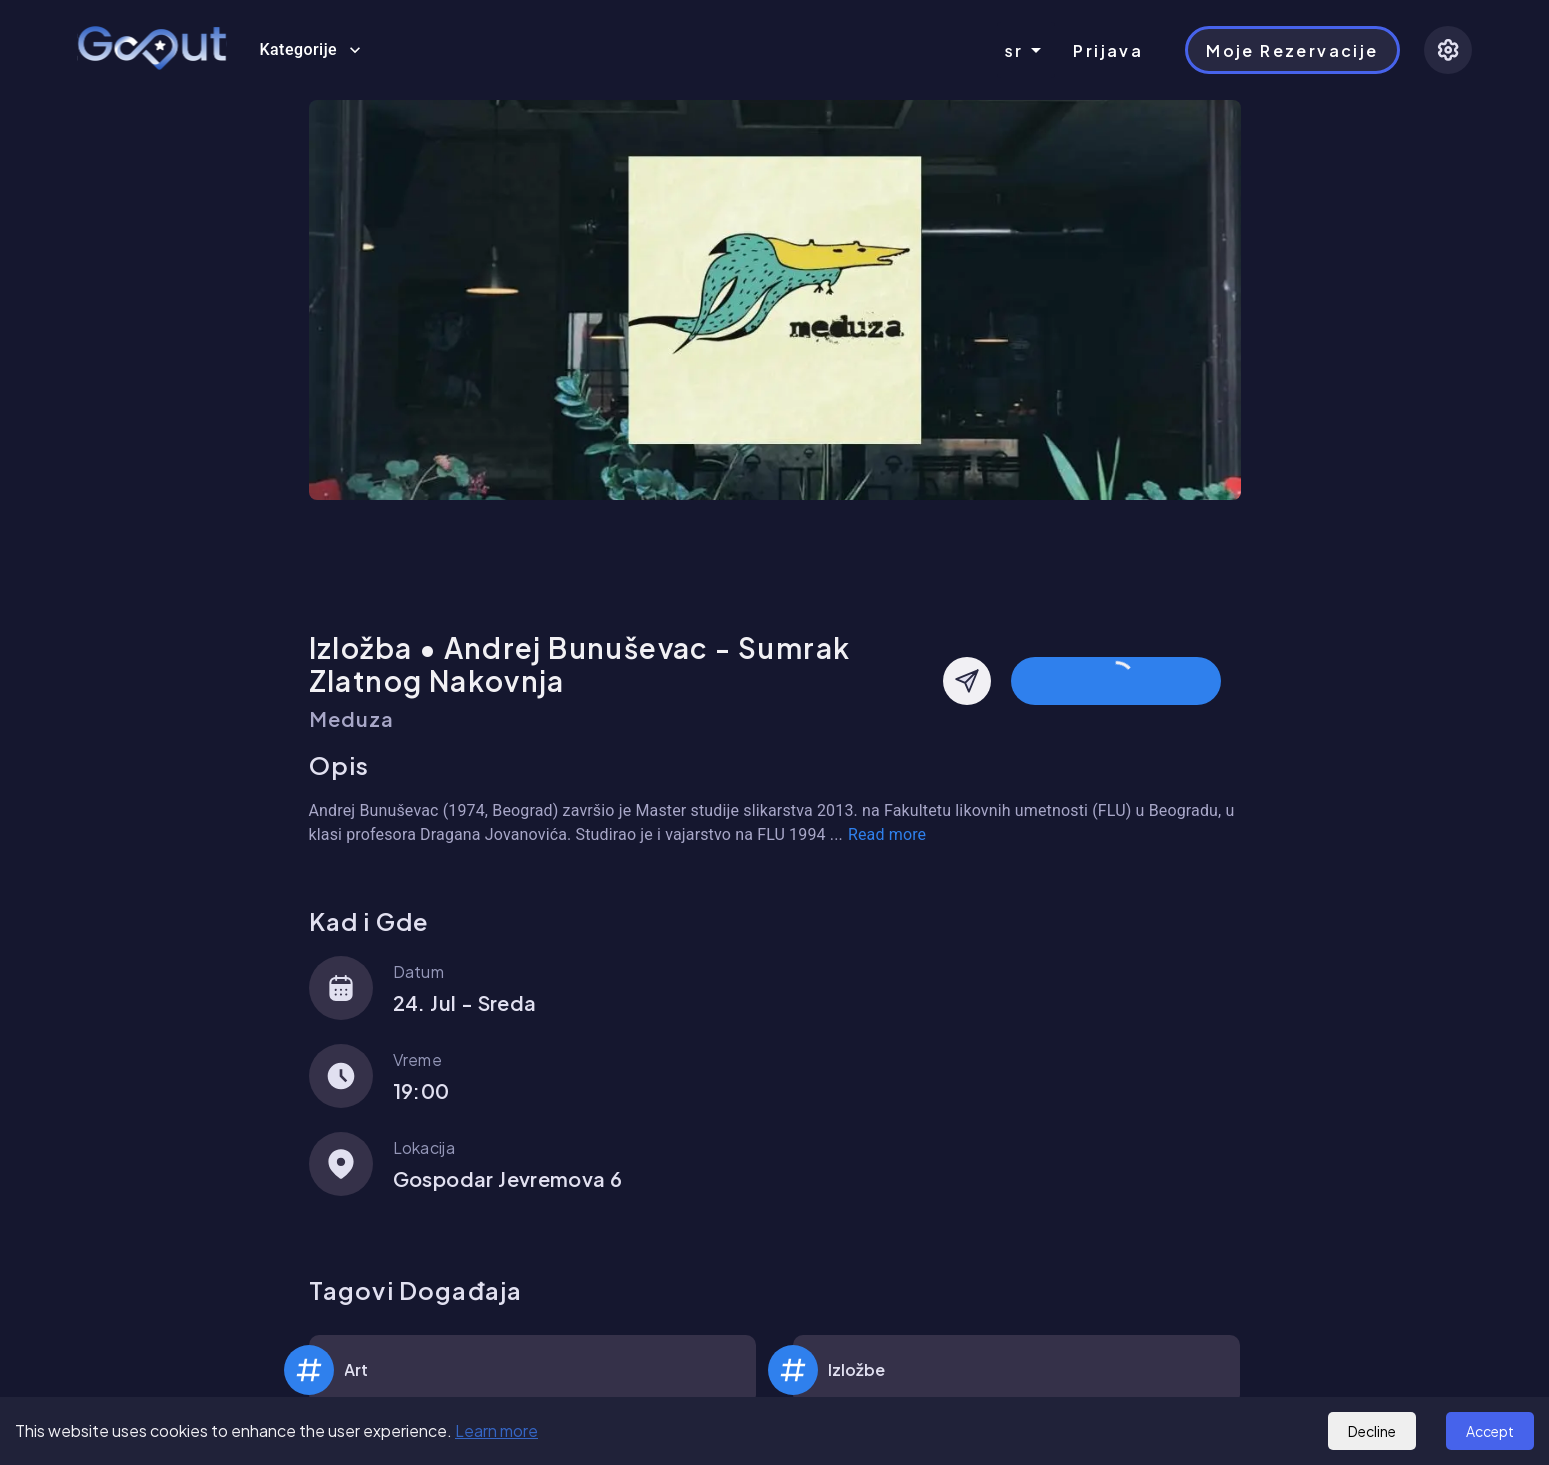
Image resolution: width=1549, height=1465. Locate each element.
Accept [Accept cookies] (1490, 1431)
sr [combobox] (1014, 50)
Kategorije (310, 50)
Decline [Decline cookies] (1372, 1431)
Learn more (496, 1430)
